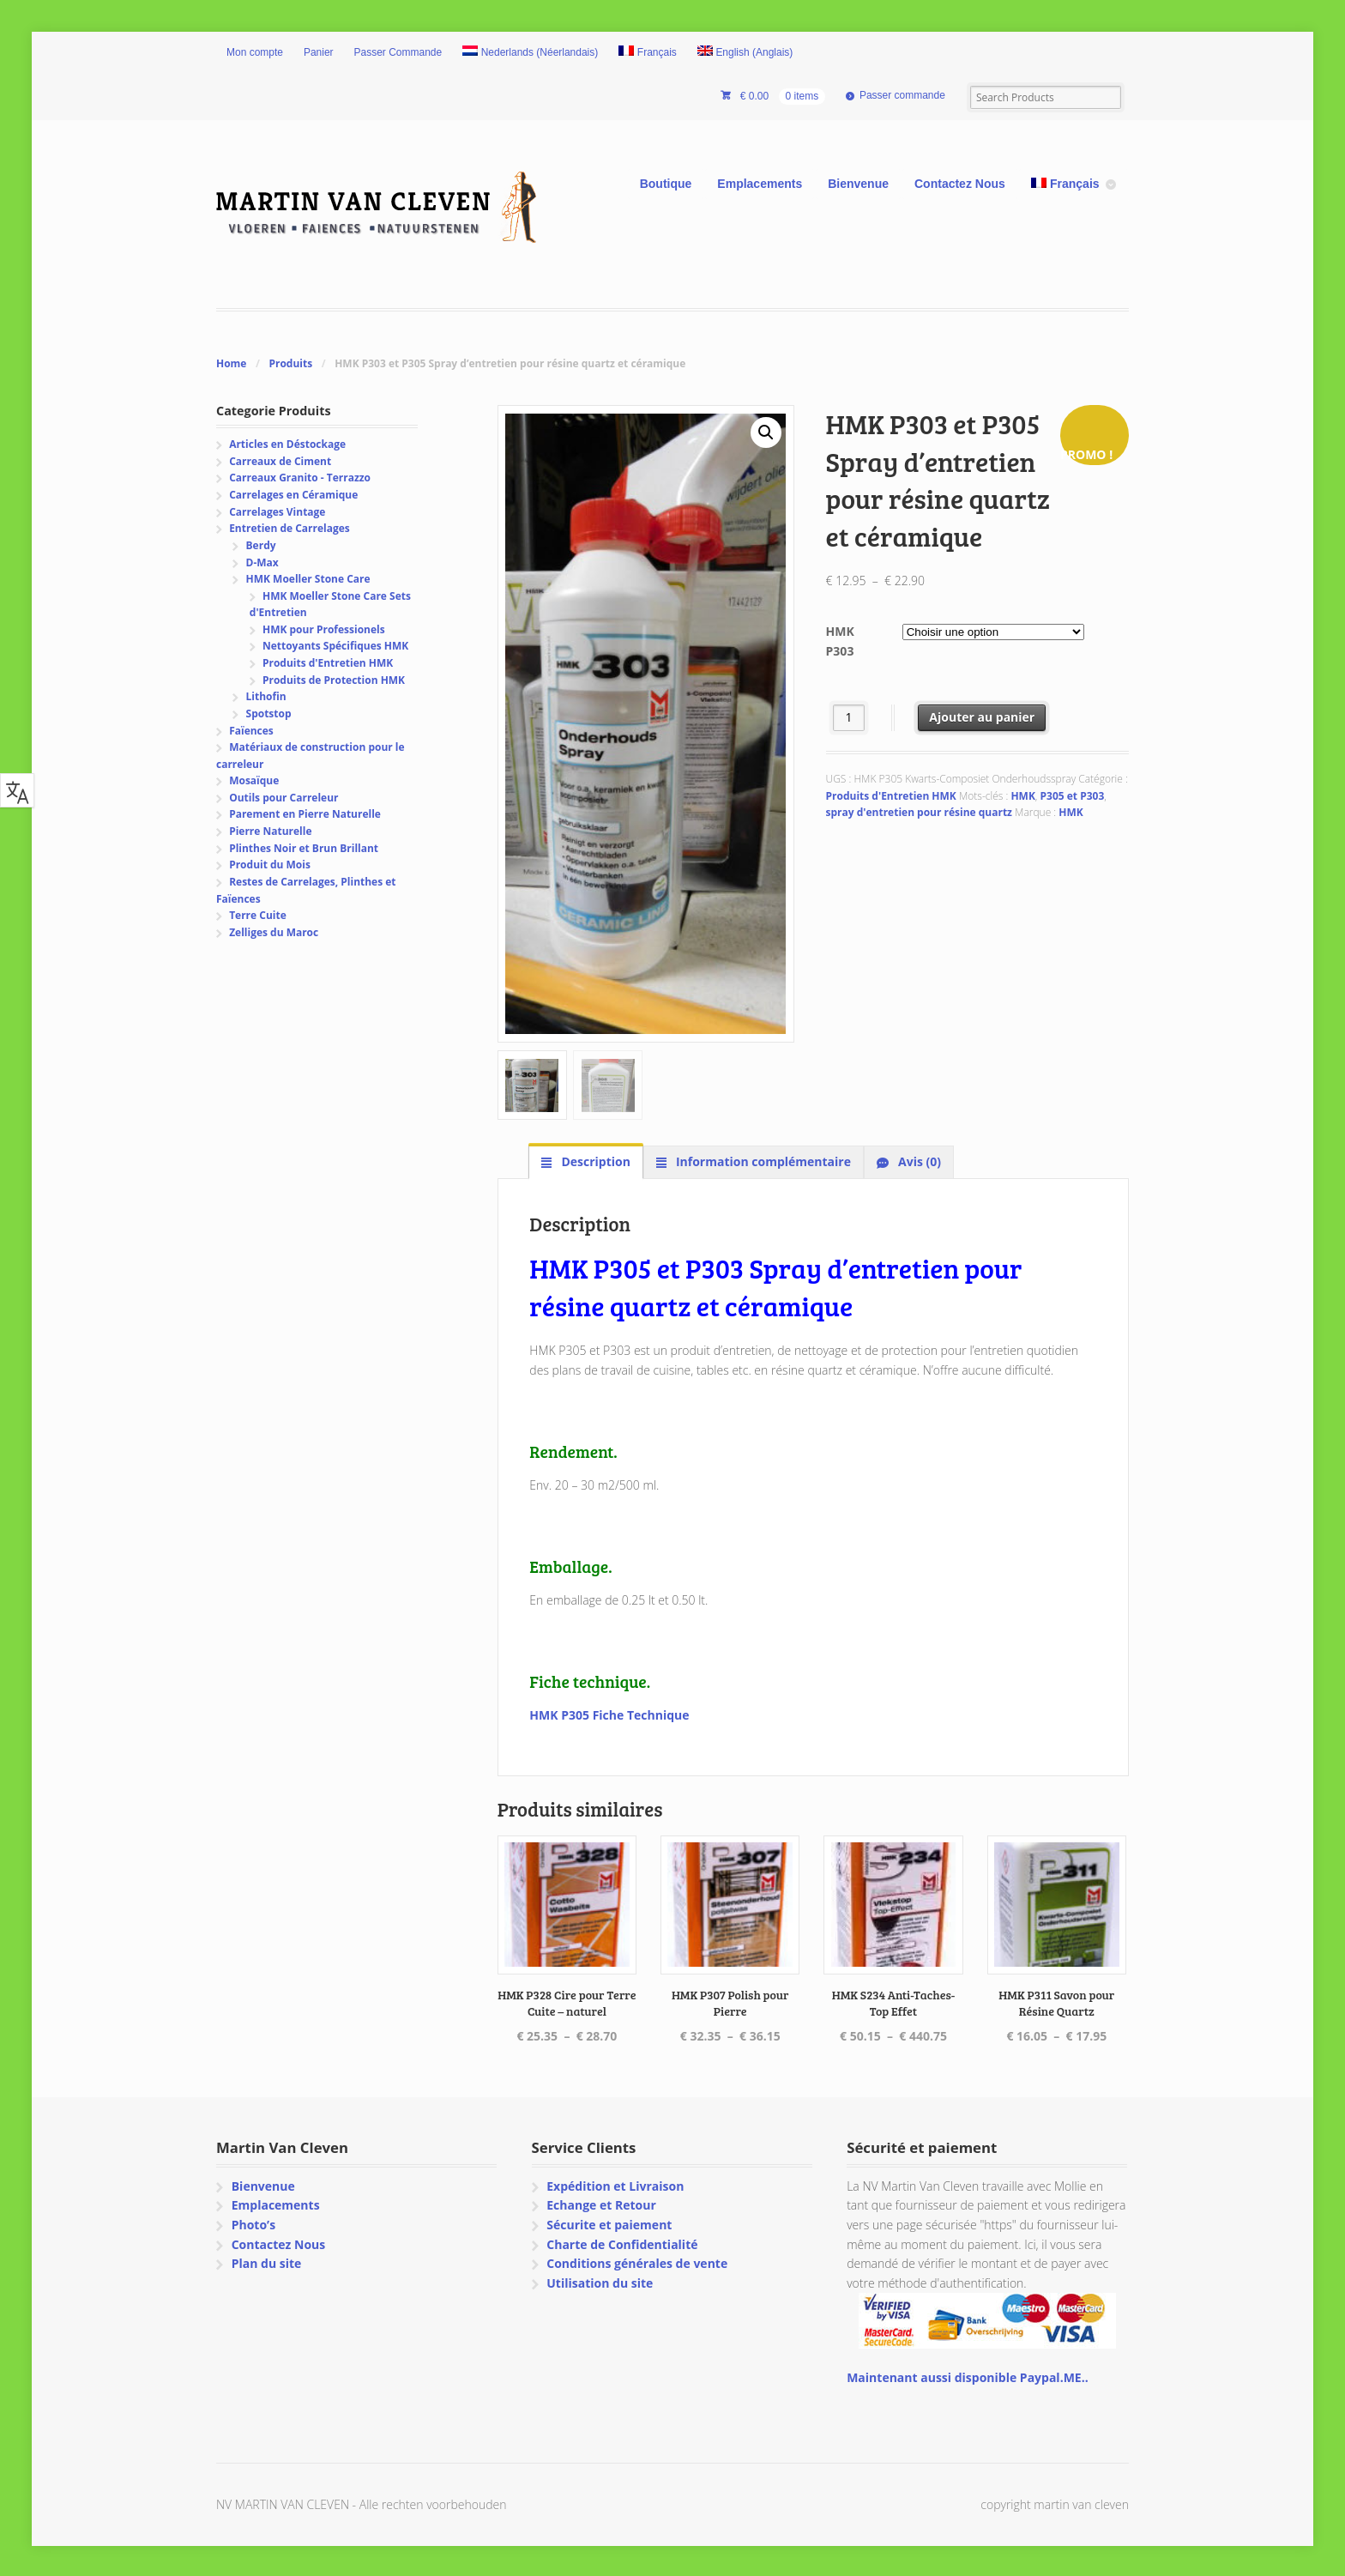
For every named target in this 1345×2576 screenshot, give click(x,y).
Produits (290, 363)
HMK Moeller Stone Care (308, 578)
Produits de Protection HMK (333, 680)
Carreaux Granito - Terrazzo (300, 477)
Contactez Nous (959, 183)
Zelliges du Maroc (273, 932)
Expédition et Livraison (615, 2184)
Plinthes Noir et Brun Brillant (303, 848)
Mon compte (254, 52)
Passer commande (902, 95)
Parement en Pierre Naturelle (305, 814)
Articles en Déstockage (287, 444)
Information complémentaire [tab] (761, 1160)
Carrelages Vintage (277, 512)
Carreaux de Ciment (280, 461)
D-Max (262, 562)
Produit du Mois (270, 864)
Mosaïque (254, 780)
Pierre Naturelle (270, 831)
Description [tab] (594, 1160)
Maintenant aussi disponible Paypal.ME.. (967, 2375)
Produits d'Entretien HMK (891, 796)
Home (231, 363)
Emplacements (759, 183)
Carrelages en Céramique (293, 494)
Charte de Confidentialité (621, 2242)
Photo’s (253, 2223)
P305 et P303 (1072, 796)
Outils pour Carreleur (283, 797)
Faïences (251, 730)
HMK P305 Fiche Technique (609, 1713)
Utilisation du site (599, 2281)
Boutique (666, 183)
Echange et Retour (601, 2203)
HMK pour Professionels (323, 629)
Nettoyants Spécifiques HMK (335, 645)
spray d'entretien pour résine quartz (919, 812)
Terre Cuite (257, 915)
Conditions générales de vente (636, 2261)
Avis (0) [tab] (918, 1160)
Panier (319, 52)
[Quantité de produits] (849, 717)
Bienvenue (858, 183)
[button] (766, 432)
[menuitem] (530, 53)
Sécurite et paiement (609, 2223)
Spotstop (269, 713)
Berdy (261, 545)
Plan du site (267, 2261)
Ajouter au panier (981, 717)
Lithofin (266, 696)
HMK (1022, 796)
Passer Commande (398, 52)
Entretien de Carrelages (289, 528)
